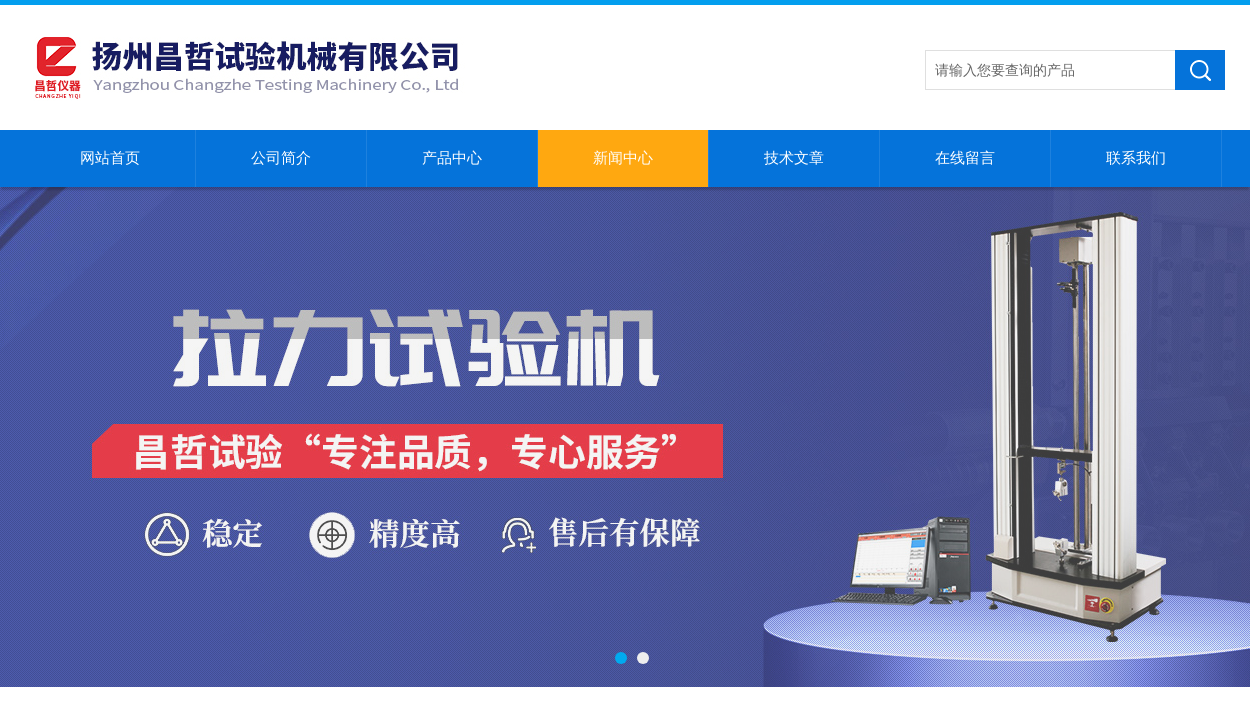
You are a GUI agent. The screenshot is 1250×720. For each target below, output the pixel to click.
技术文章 (794, 158)
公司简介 (281, 158)
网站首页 (110, 158)
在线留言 (965, 158)
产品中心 (452, 158)
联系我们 (1136, 158)
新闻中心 (623, 158)
